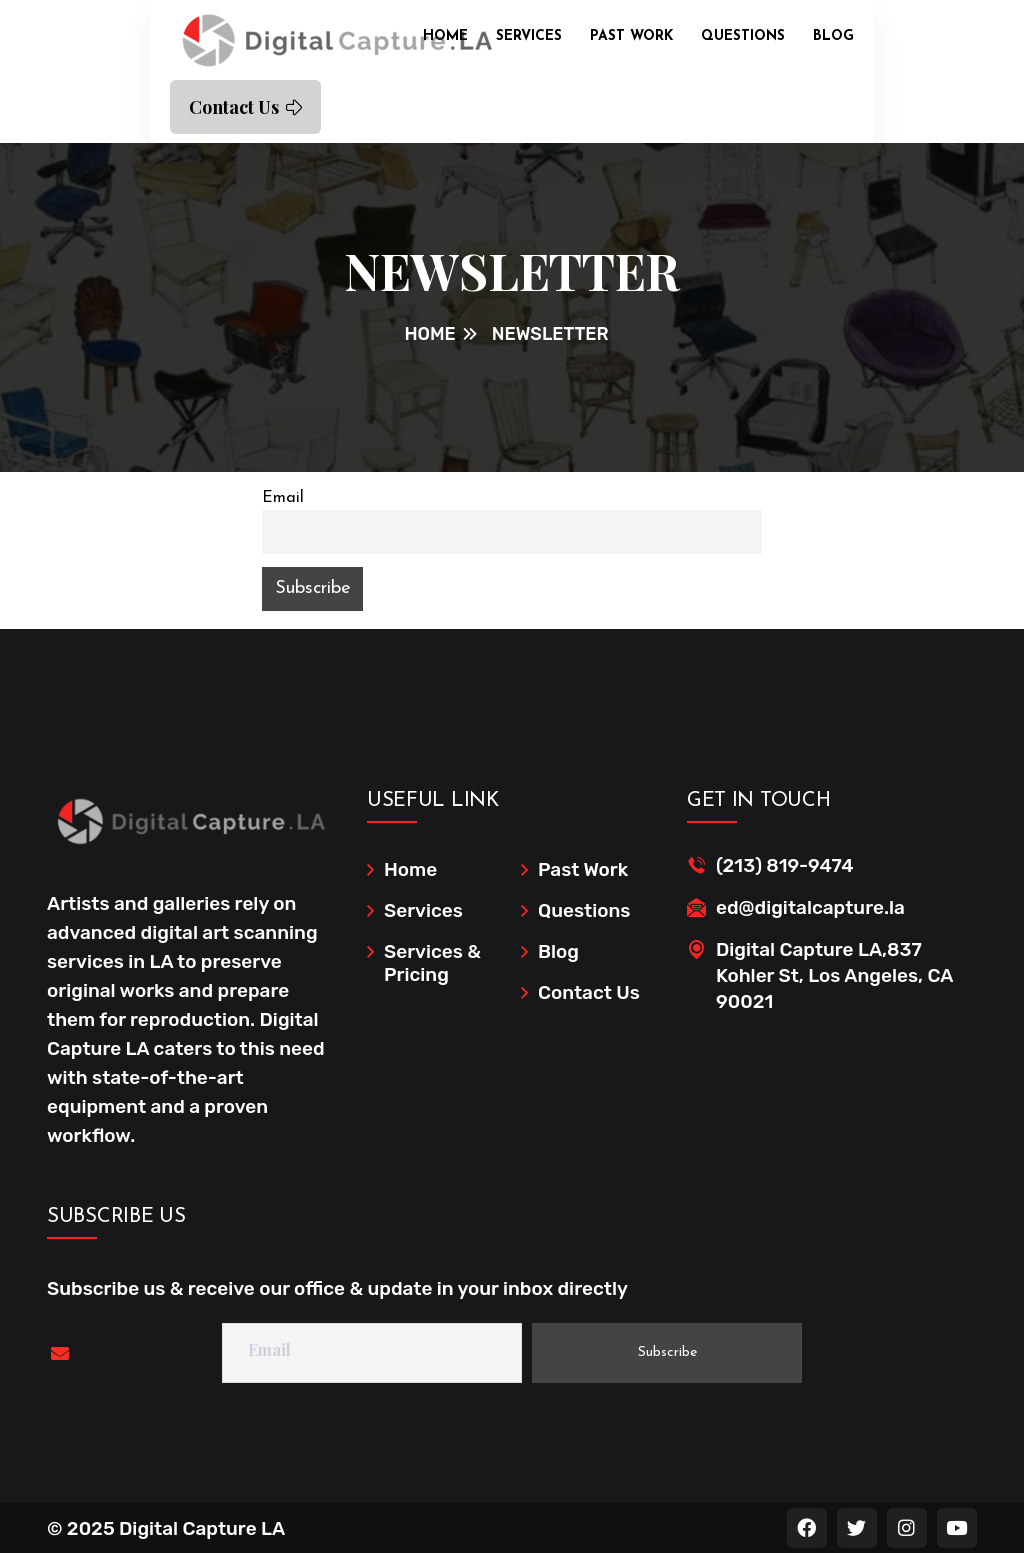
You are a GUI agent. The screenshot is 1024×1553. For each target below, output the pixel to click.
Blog (833, 36)
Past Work (631, 36)
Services (529, 36)
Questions (743, 36)
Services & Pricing (432, 963)
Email (283, 498)
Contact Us (245, 107)
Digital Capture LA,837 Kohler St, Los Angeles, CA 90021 (834, 975)
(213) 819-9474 (785, 865)
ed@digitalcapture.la (810, 907)
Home (445, 36)
